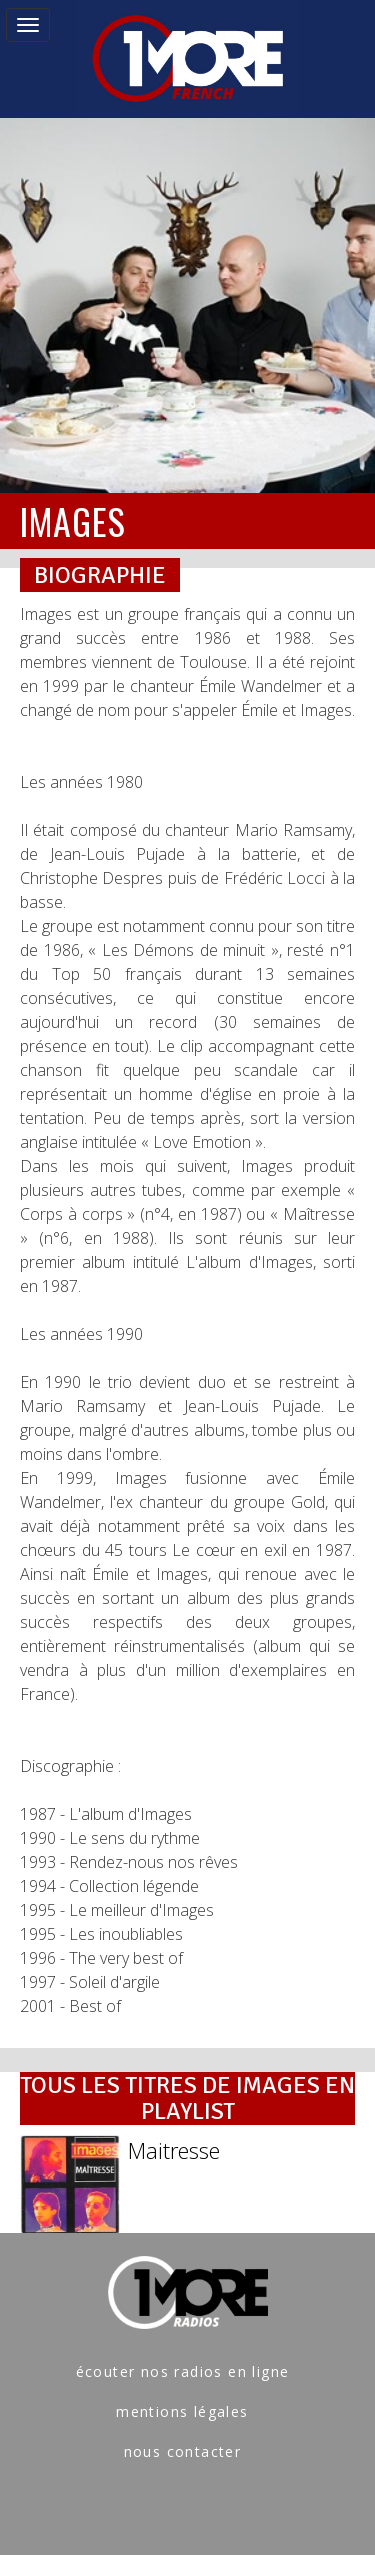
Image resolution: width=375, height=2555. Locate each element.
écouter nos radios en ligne (183, 2371)
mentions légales (182, 2411)
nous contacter (183, 2451)
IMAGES (73, 520)
